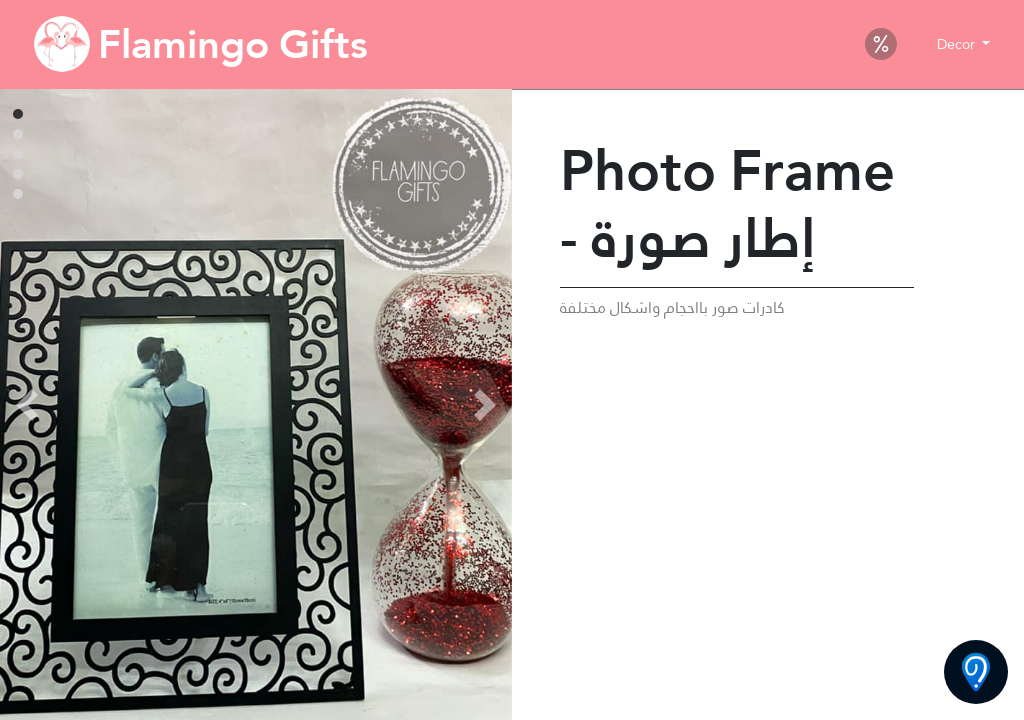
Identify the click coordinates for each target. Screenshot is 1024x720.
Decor (958, 44)
